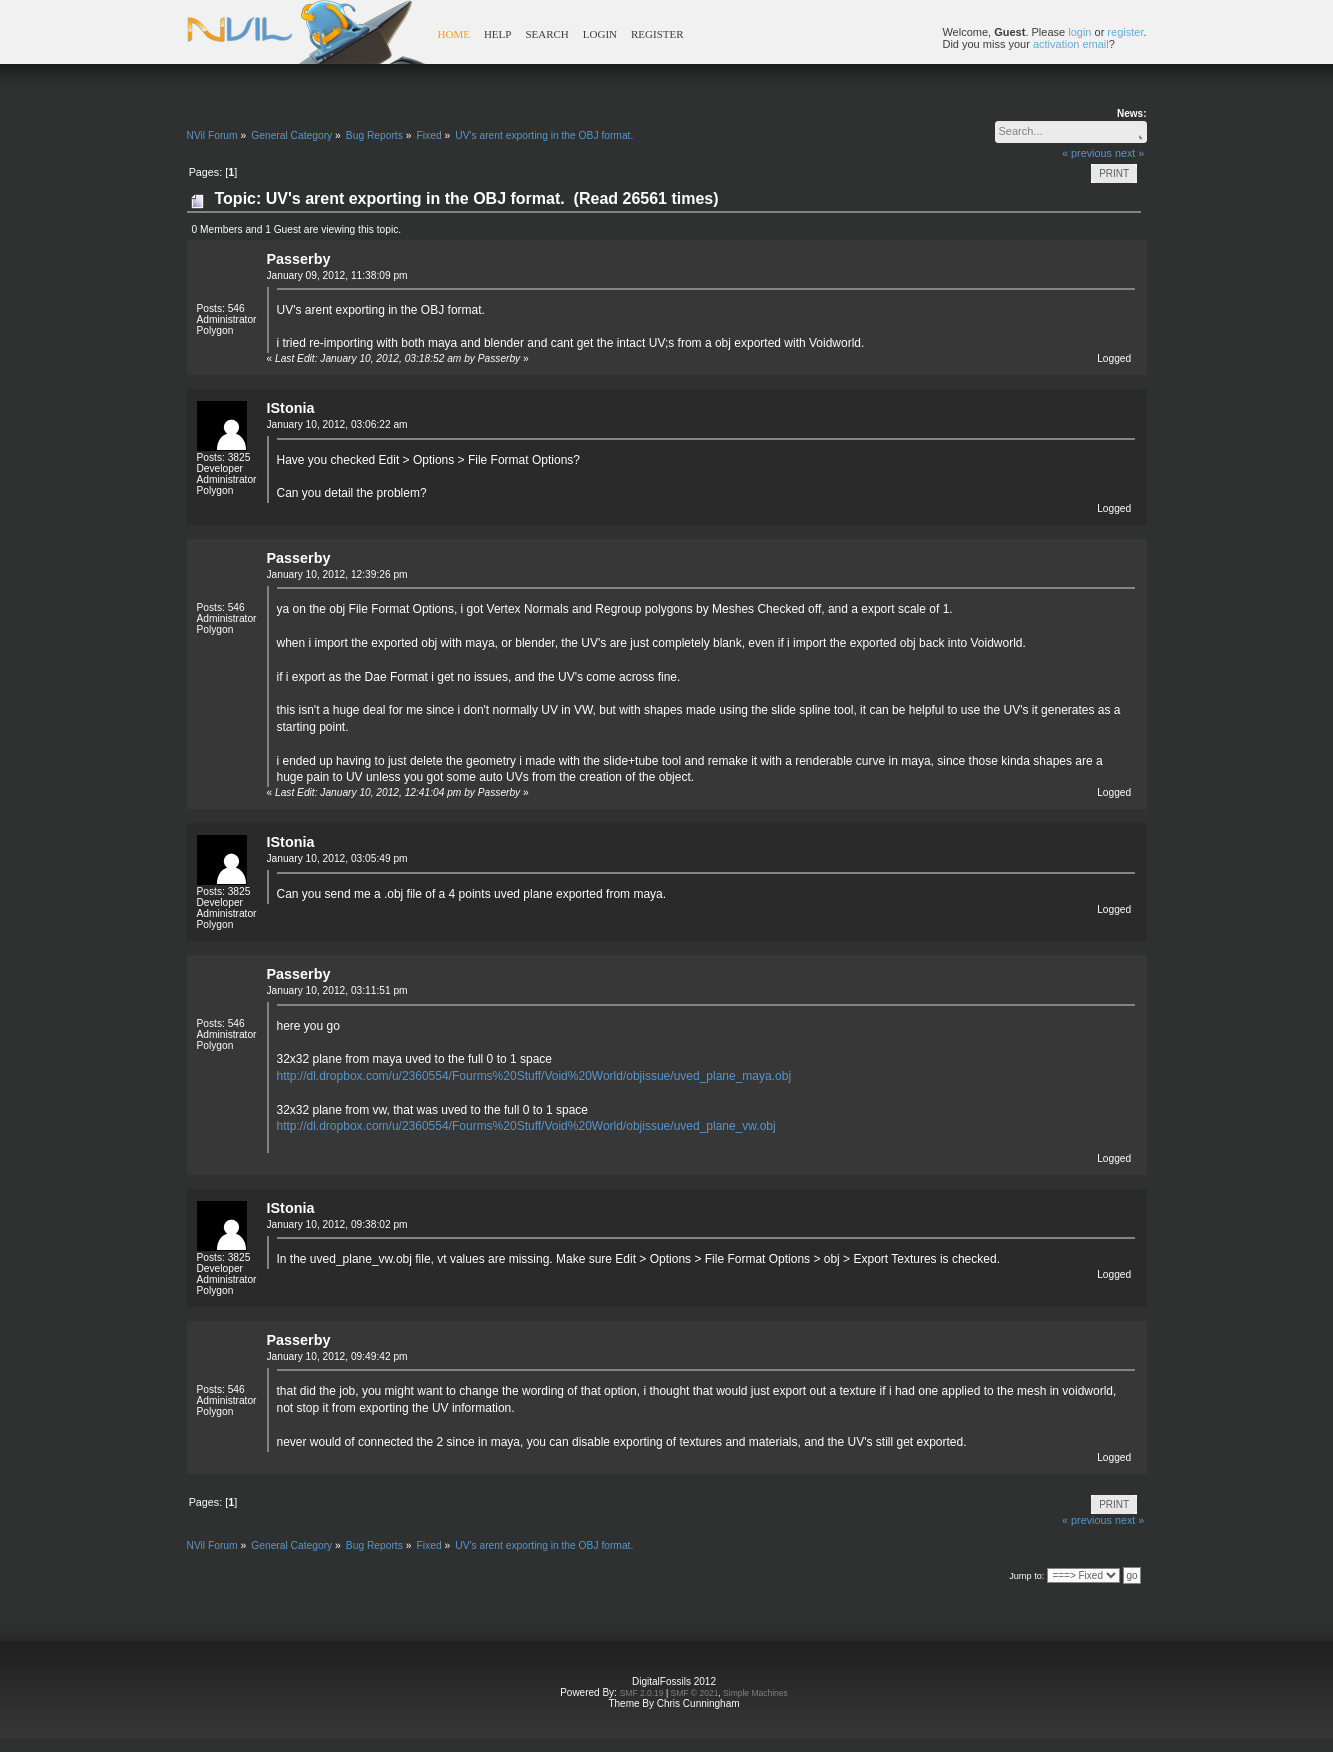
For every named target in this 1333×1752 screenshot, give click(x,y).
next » (1129, 153)
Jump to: (1026, 1576)
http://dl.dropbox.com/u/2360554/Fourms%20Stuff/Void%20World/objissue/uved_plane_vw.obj (526, 1126)
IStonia (291, 408)
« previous (1087, 153)
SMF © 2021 (695, 1693)
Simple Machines (755, 1693)
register (1125, 32)
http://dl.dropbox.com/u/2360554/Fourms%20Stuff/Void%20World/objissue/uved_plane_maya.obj (534, 1076)
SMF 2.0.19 (642, 1693)
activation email (1071, 44)
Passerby (299, 259)
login (1079, 32)
